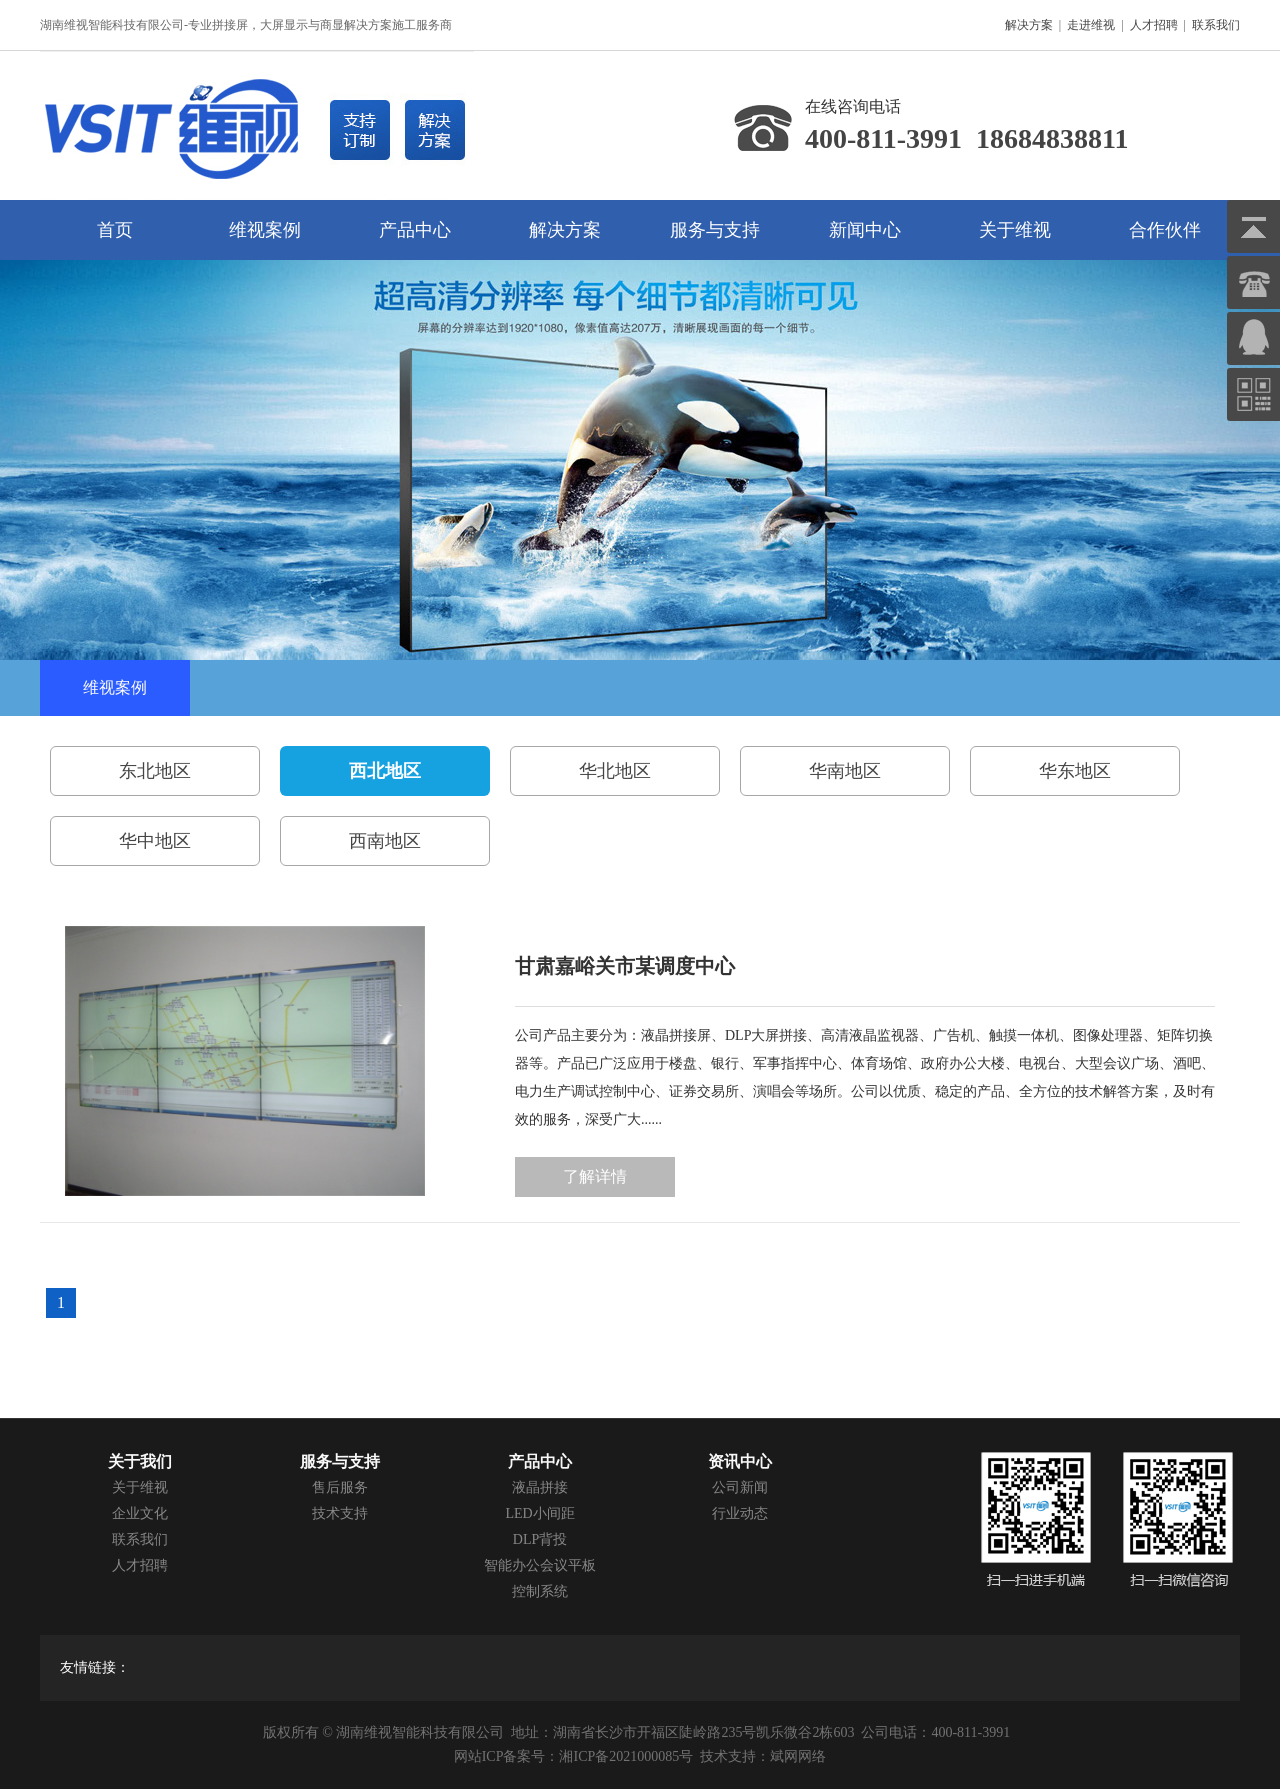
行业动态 (740, 1513)
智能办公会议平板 (540, 1565)
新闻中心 (865, 230)
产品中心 (415, 230)
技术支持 (340, 1513)
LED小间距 (539, 1513)
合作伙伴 (1165, 230)
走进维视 (1091, 25)
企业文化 (140, 1513)
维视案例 (265, 230)
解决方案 (1029, 25)
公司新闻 (740, 1487)
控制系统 (540, 1591)
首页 (115, 230)
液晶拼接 (540, 1487)
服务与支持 (715, 230)
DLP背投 (540, 1539)
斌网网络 (798, 1756)
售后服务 (340, 1487)
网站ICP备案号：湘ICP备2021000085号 (574, 1756)
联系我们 (1216, 25)
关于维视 (1015, 230)
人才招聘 (1154, 25)
